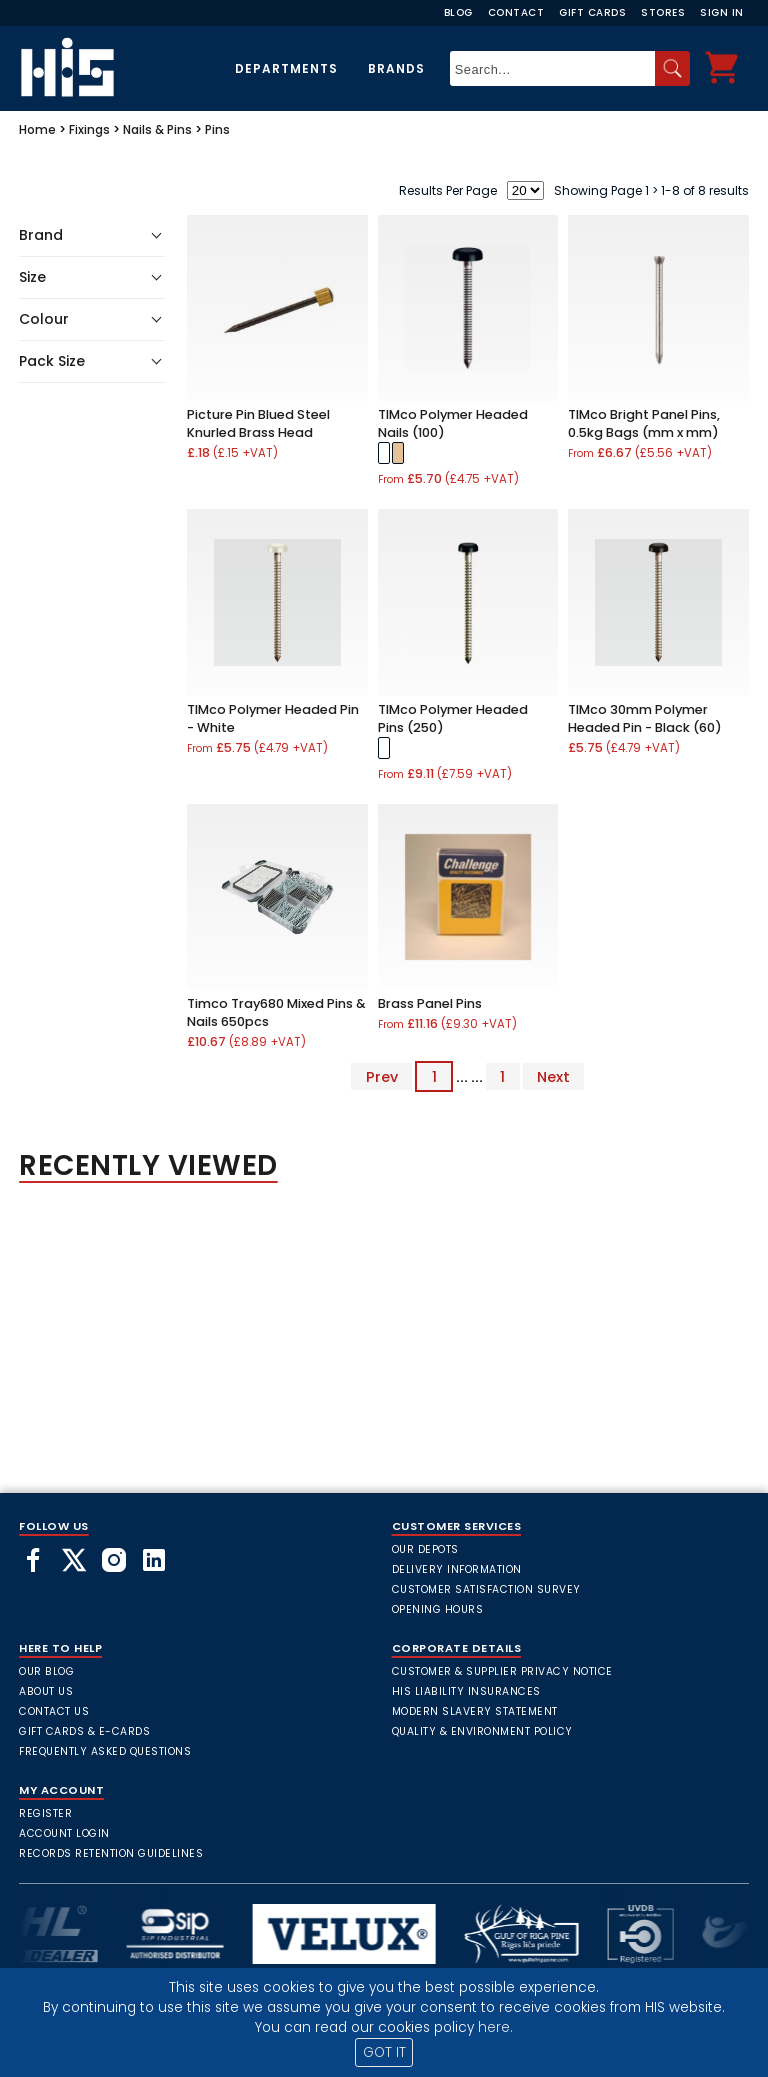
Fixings (89, 129)
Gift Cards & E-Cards (84, 1731)
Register (45, 1813)
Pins (217, 129)
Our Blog (46, 1671)
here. (495, 2027)
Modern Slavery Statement (475, 1711)
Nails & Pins (157, 129)
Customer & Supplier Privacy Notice (502, 1671)
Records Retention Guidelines (111, 1853)
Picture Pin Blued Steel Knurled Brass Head (258, 423)
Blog (458, 12)
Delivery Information (457, 1569)
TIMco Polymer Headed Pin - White (273, 718)
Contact (516, 12)
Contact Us (54, 1711)
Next (553, 1077)
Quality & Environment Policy (482, 1731)
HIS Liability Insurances (466, 1691)
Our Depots (425, 1549)
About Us (46, 1691)
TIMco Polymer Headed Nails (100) (453, 423)
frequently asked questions (105, 1751)
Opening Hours (438, 1609)
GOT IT (384, 2052)
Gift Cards (592, 12)
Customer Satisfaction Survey (486, 1589)
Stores (663, 12)
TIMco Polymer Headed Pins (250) (453, 718)
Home (37, 129)
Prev (382, 1077)
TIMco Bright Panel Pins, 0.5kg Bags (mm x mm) (644, 423)
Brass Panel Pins (430, 1003)
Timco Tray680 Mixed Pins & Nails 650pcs (276, 1012)
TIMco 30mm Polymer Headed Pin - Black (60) (645, 718)
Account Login (64, 1833)
